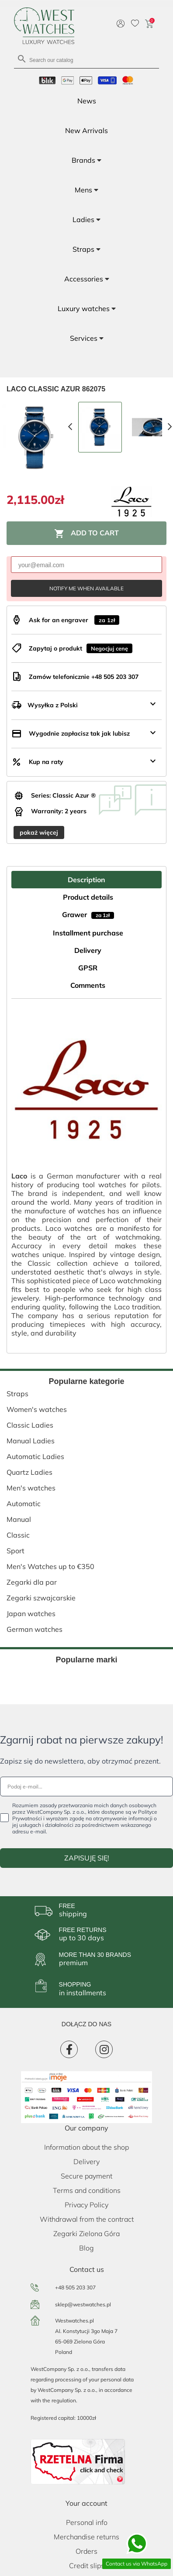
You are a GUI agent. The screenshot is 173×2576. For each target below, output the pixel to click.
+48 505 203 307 (75, 2287)
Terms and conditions (87, 2190)
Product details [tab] (88, 897)
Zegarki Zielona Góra (86, 2233)
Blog (86, 2248)
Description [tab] (86, 879)
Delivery (86, 2161)
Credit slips (86, 2565)
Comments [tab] (87, 985)
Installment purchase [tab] (88, 932)
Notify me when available (86, 588)
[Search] (86, 60)
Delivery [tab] (87, 950)
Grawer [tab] (88, 914)
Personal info (86, 2522)
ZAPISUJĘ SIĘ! (86, 1857)
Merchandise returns (86, 2536)
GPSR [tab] (87, 967)
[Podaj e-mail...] (86, 1786)
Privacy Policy (86, 2204)
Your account (86, 2503)
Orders (86, 2551)
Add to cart (86, 533)
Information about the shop (86, 2147)
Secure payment (86, 2176)
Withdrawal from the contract (87, 2219)
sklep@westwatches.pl (83, 2304)
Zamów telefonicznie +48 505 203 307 (83, 677)
